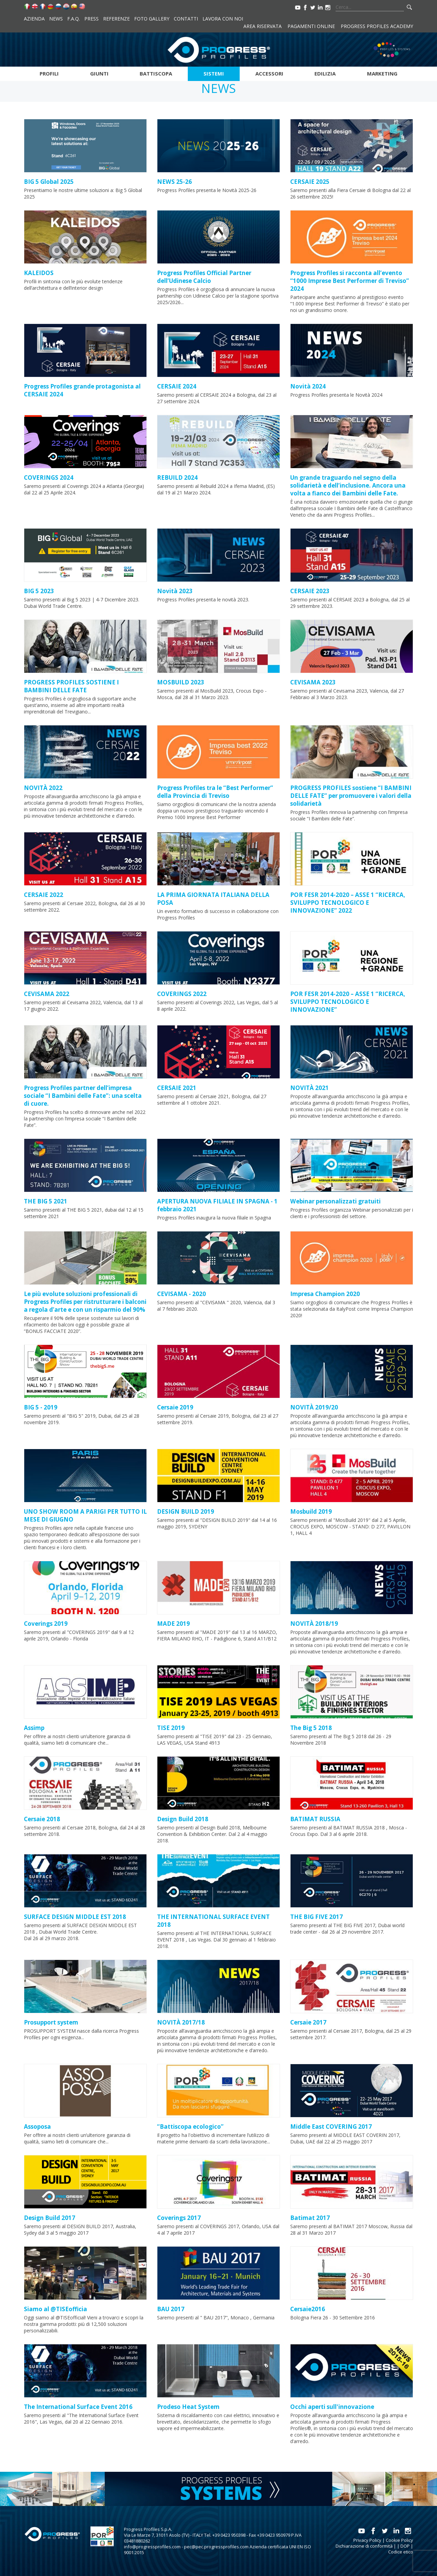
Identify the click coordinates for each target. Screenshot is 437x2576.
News (56, 18)
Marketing (382, 73)
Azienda (34, 18)
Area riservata (262, 26)
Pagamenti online (311, 26)
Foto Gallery (151, 18)
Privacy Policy (367, 2540)
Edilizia (325, 73)
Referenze (116, 18)
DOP (405, 2546)
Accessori (269, 73)
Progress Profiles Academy (377, 26)
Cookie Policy (399, 2540)
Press (91, 18)
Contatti (186, 18)
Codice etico (400, 2552)
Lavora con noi (222, 18)
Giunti (99, 73)
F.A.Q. (73, 18)
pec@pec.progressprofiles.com (216, 2547)
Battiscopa (156, 73)
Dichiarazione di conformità (364, 2546)
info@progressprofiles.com (152, 2547)
